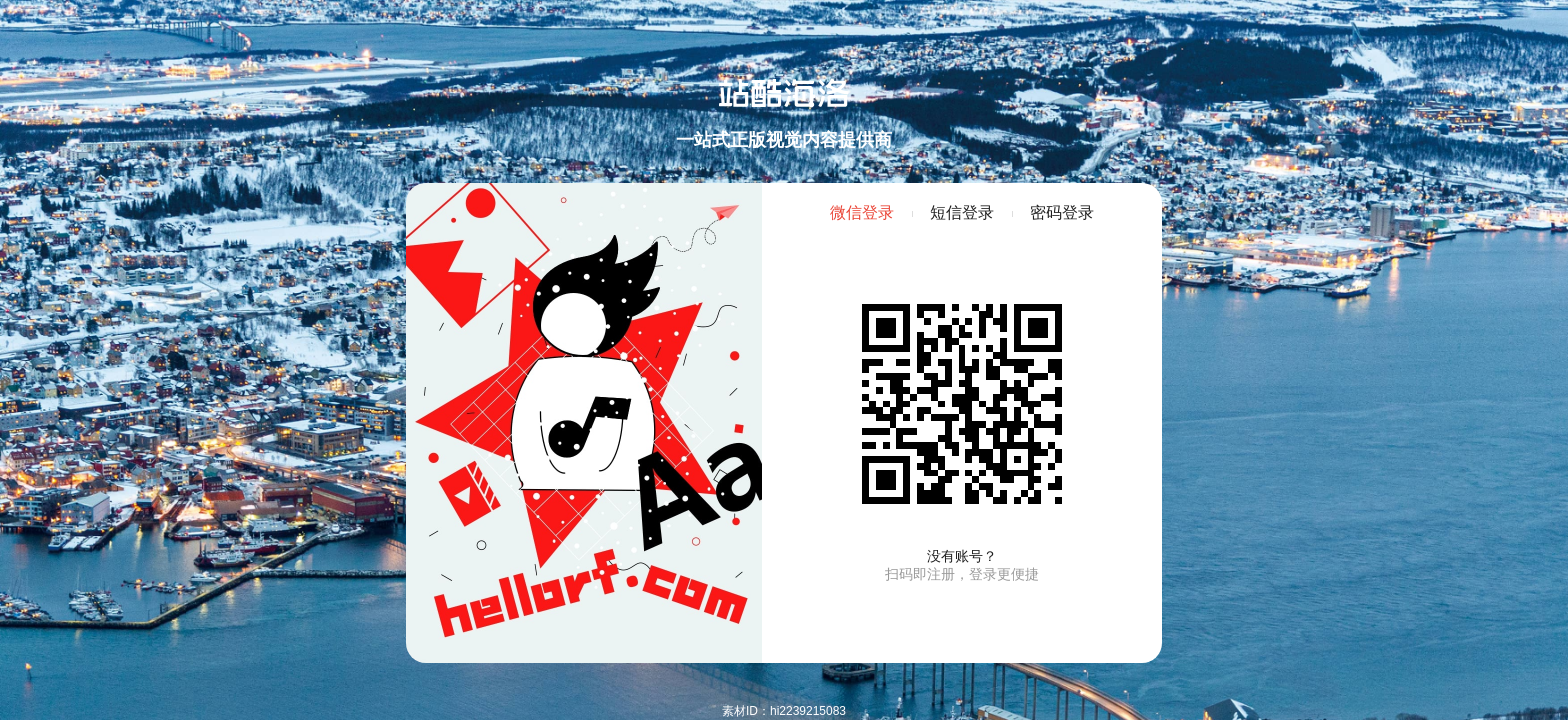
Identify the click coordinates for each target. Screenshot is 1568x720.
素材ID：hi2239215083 (784, 711)
